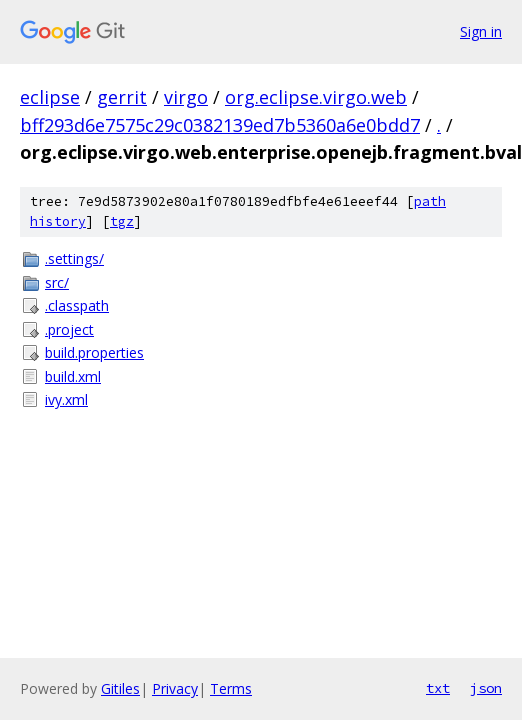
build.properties (94, 352)
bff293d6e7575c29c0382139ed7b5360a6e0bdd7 (220, 125)
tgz (122, 221)
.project (69, 329)
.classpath (77, 305)
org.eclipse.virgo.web (316, 97)
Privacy (175, 688)
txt (438, 688)
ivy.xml (66, 399)
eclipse (50, 97)
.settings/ (74, 258)
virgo (186, 97)
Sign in (481, 31)
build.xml (73, 376)
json (486, 688)
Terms (231, 688)
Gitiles (120, 688)
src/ (57, 282)
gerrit (122, 97)
